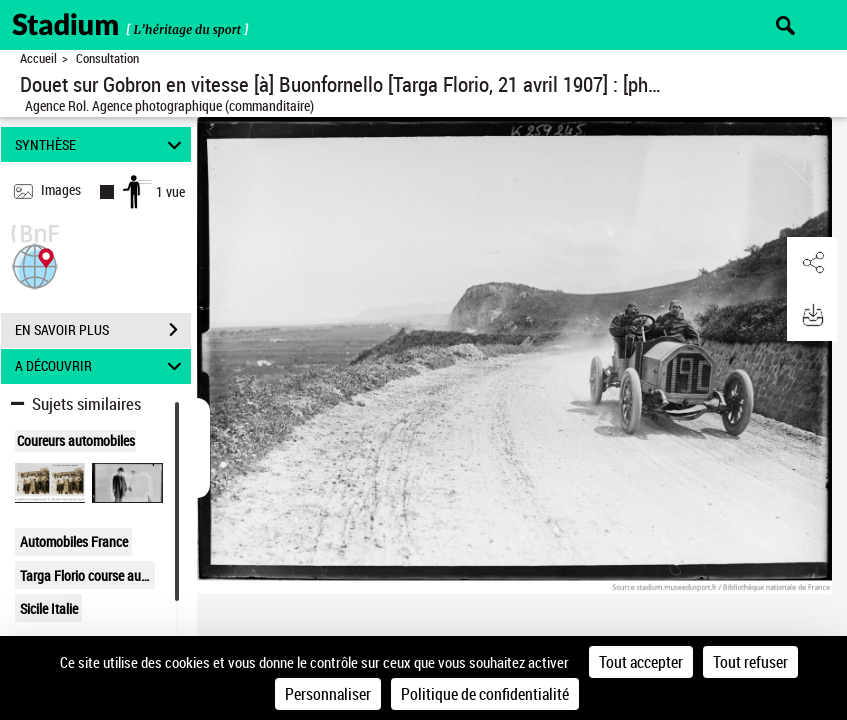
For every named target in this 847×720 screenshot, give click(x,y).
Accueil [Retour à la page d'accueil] (38, 58)
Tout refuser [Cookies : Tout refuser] (750, 662)
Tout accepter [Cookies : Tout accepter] (641, 662)
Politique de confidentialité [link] (485, 694)
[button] (35, 264)
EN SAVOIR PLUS (103, 330)
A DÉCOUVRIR (101, 366)
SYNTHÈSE (101, 144)
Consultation (107, 58)
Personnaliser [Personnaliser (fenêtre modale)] (328, 694)
